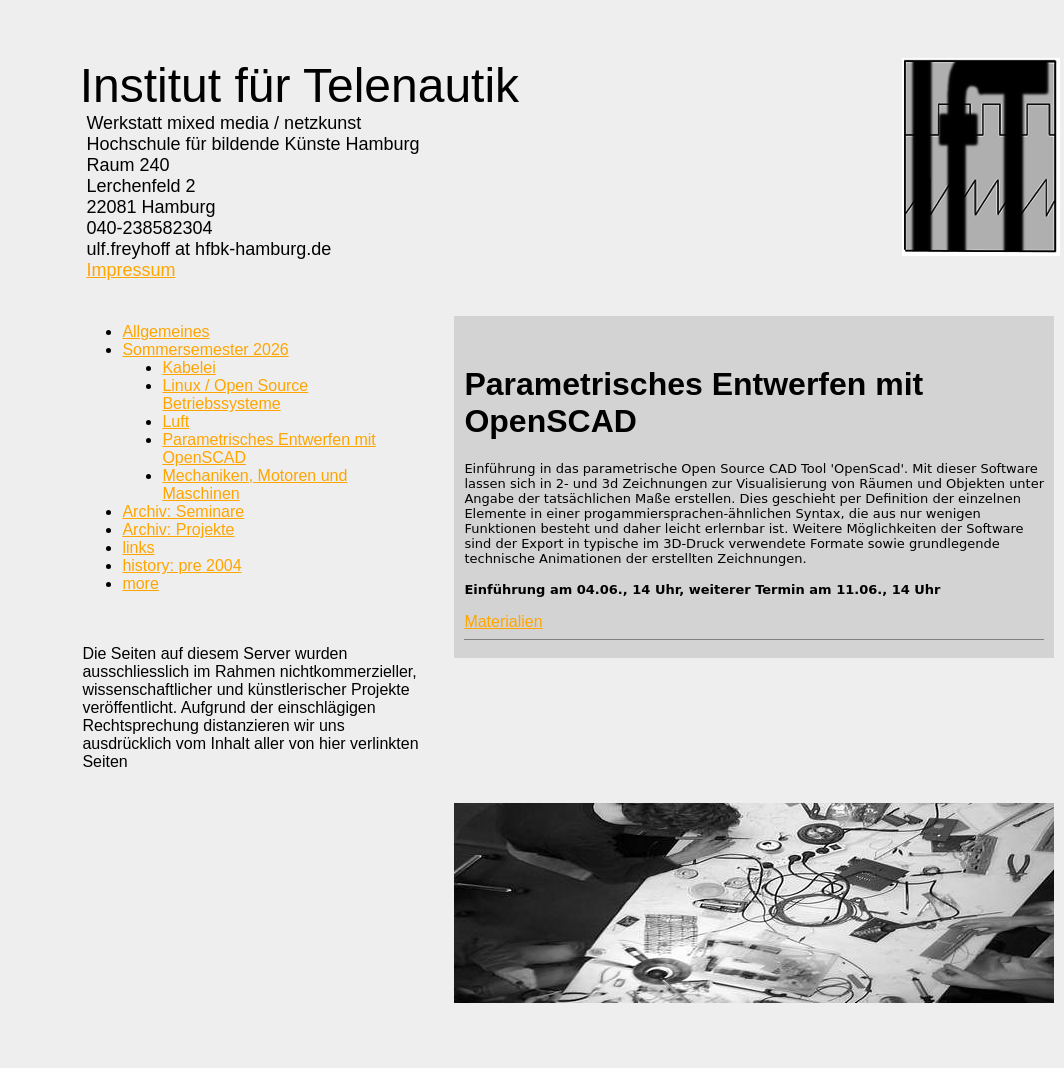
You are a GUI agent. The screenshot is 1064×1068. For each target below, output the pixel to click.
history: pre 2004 (181, 565)
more (140, 583)
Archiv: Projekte (178, 529)
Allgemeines (165, 331)
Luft (175, 421)
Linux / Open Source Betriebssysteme (235, 394)
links (138, 547)
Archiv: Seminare (183, 511)
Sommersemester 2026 (205, 349)
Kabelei (188, 367)
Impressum (130, 270)
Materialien (503, 621)
